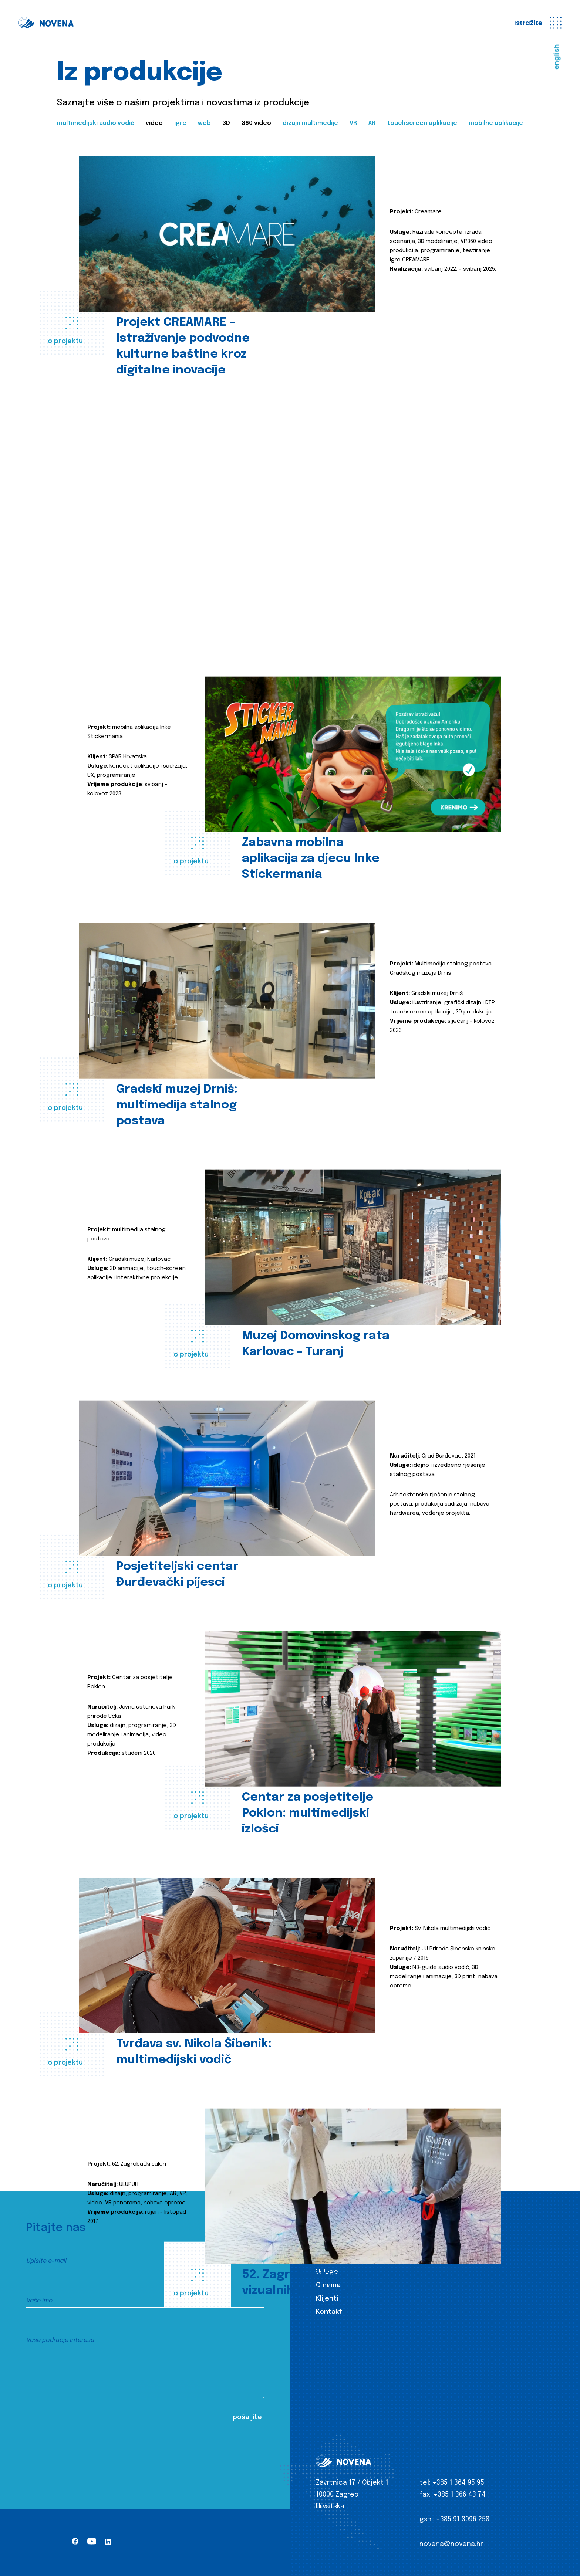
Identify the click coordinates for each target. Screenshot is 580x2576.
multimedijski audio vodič (95, 123)
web (204, 123)
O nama (328, 2285)
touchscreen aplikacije (422, 123)
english (556, 57)
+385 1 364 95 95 (458, 2482)
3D (226, 123)
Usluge (327, 2272)
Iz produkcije (336, 2258)
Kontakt (329, 2312)
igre (180, 123)
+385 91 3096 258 (462, 2519)
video (154, 123)
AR (371, 123)
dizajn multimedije (310, 123)
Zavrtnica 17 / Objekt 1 (352, 2482)
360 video (256, 123)
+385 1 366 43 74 (460, 2494)
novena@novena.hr (451, 2544)
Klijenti (327, 2298)
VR (353, 123)
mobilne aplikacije (496, 123)
